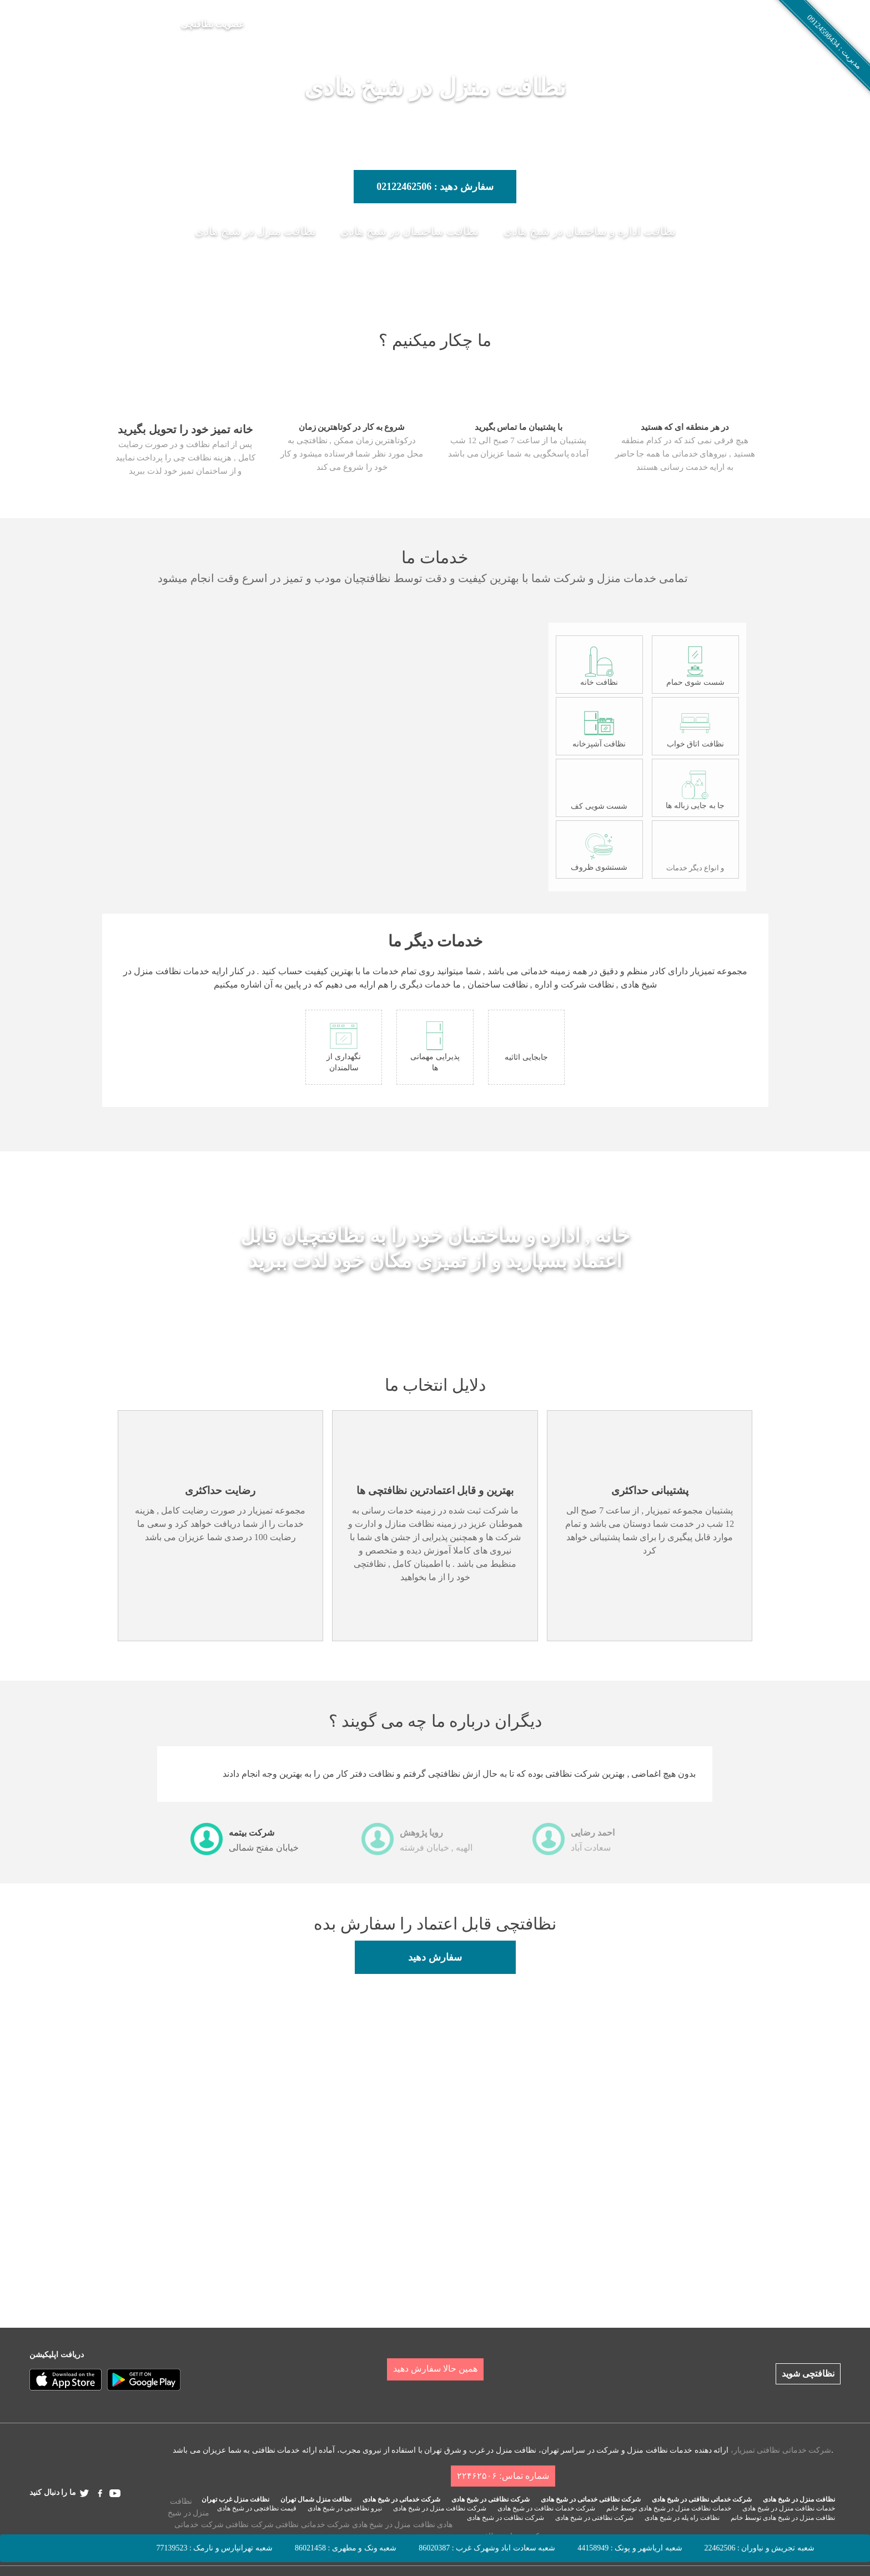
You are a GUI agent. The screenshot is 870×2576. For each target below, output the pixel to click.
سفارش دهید (435, 1957)
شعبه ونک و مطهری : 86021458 (345, 2548)
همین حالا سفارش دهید (435, 2368)
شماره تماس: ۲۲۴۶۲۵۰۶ (503, 2475)
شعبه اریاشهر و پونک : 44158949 (629, 2548)
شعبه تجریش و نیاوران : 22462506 (759, 2548)
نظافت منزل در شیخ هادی (393, 2524)
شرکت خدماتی (199, 2524)
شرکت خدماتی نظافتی (312, 2524)
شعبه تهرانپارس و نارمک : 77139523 (215, 2548)
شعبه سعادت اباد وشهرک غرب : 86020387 (487, 2548)
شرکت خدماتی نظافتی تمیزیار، (781, 2450)
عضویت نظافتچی (212, 24)
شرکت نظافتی (249, 2524)
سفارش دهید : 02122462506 (435, 186)
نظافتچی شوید (808, 2373)
